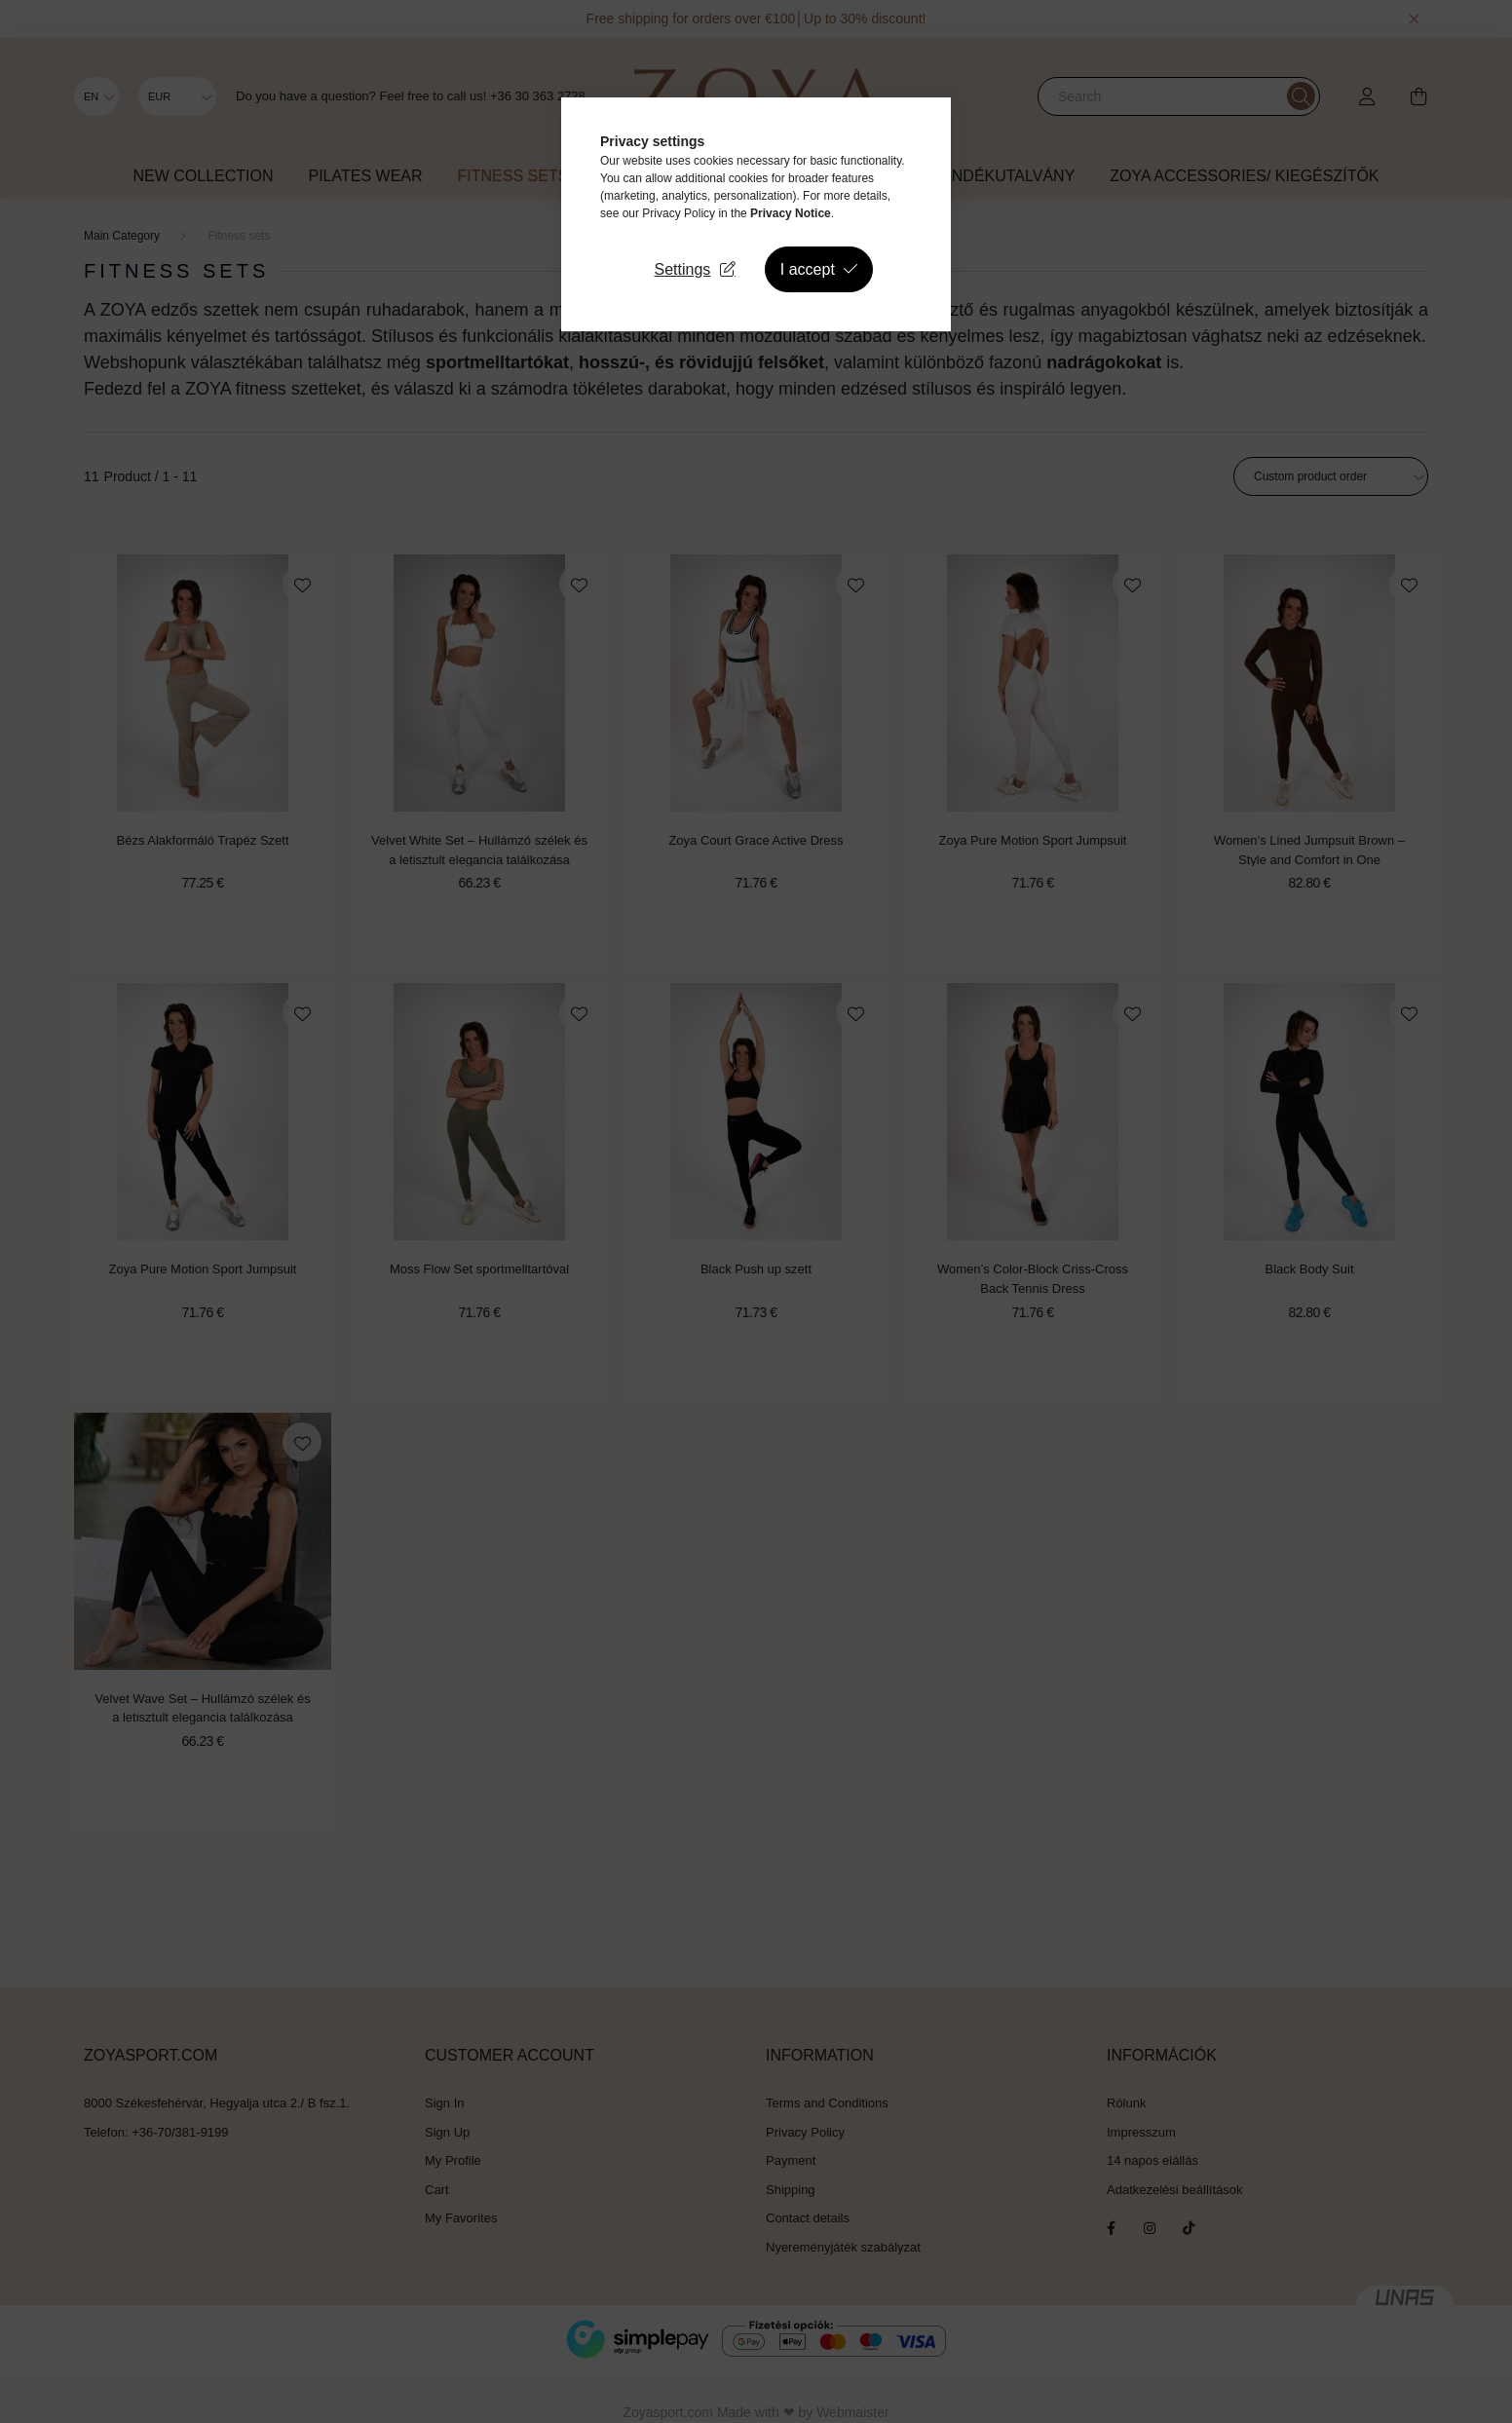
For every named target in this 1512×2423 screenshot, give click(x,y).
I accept (807, 269)
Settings (683, 269)
